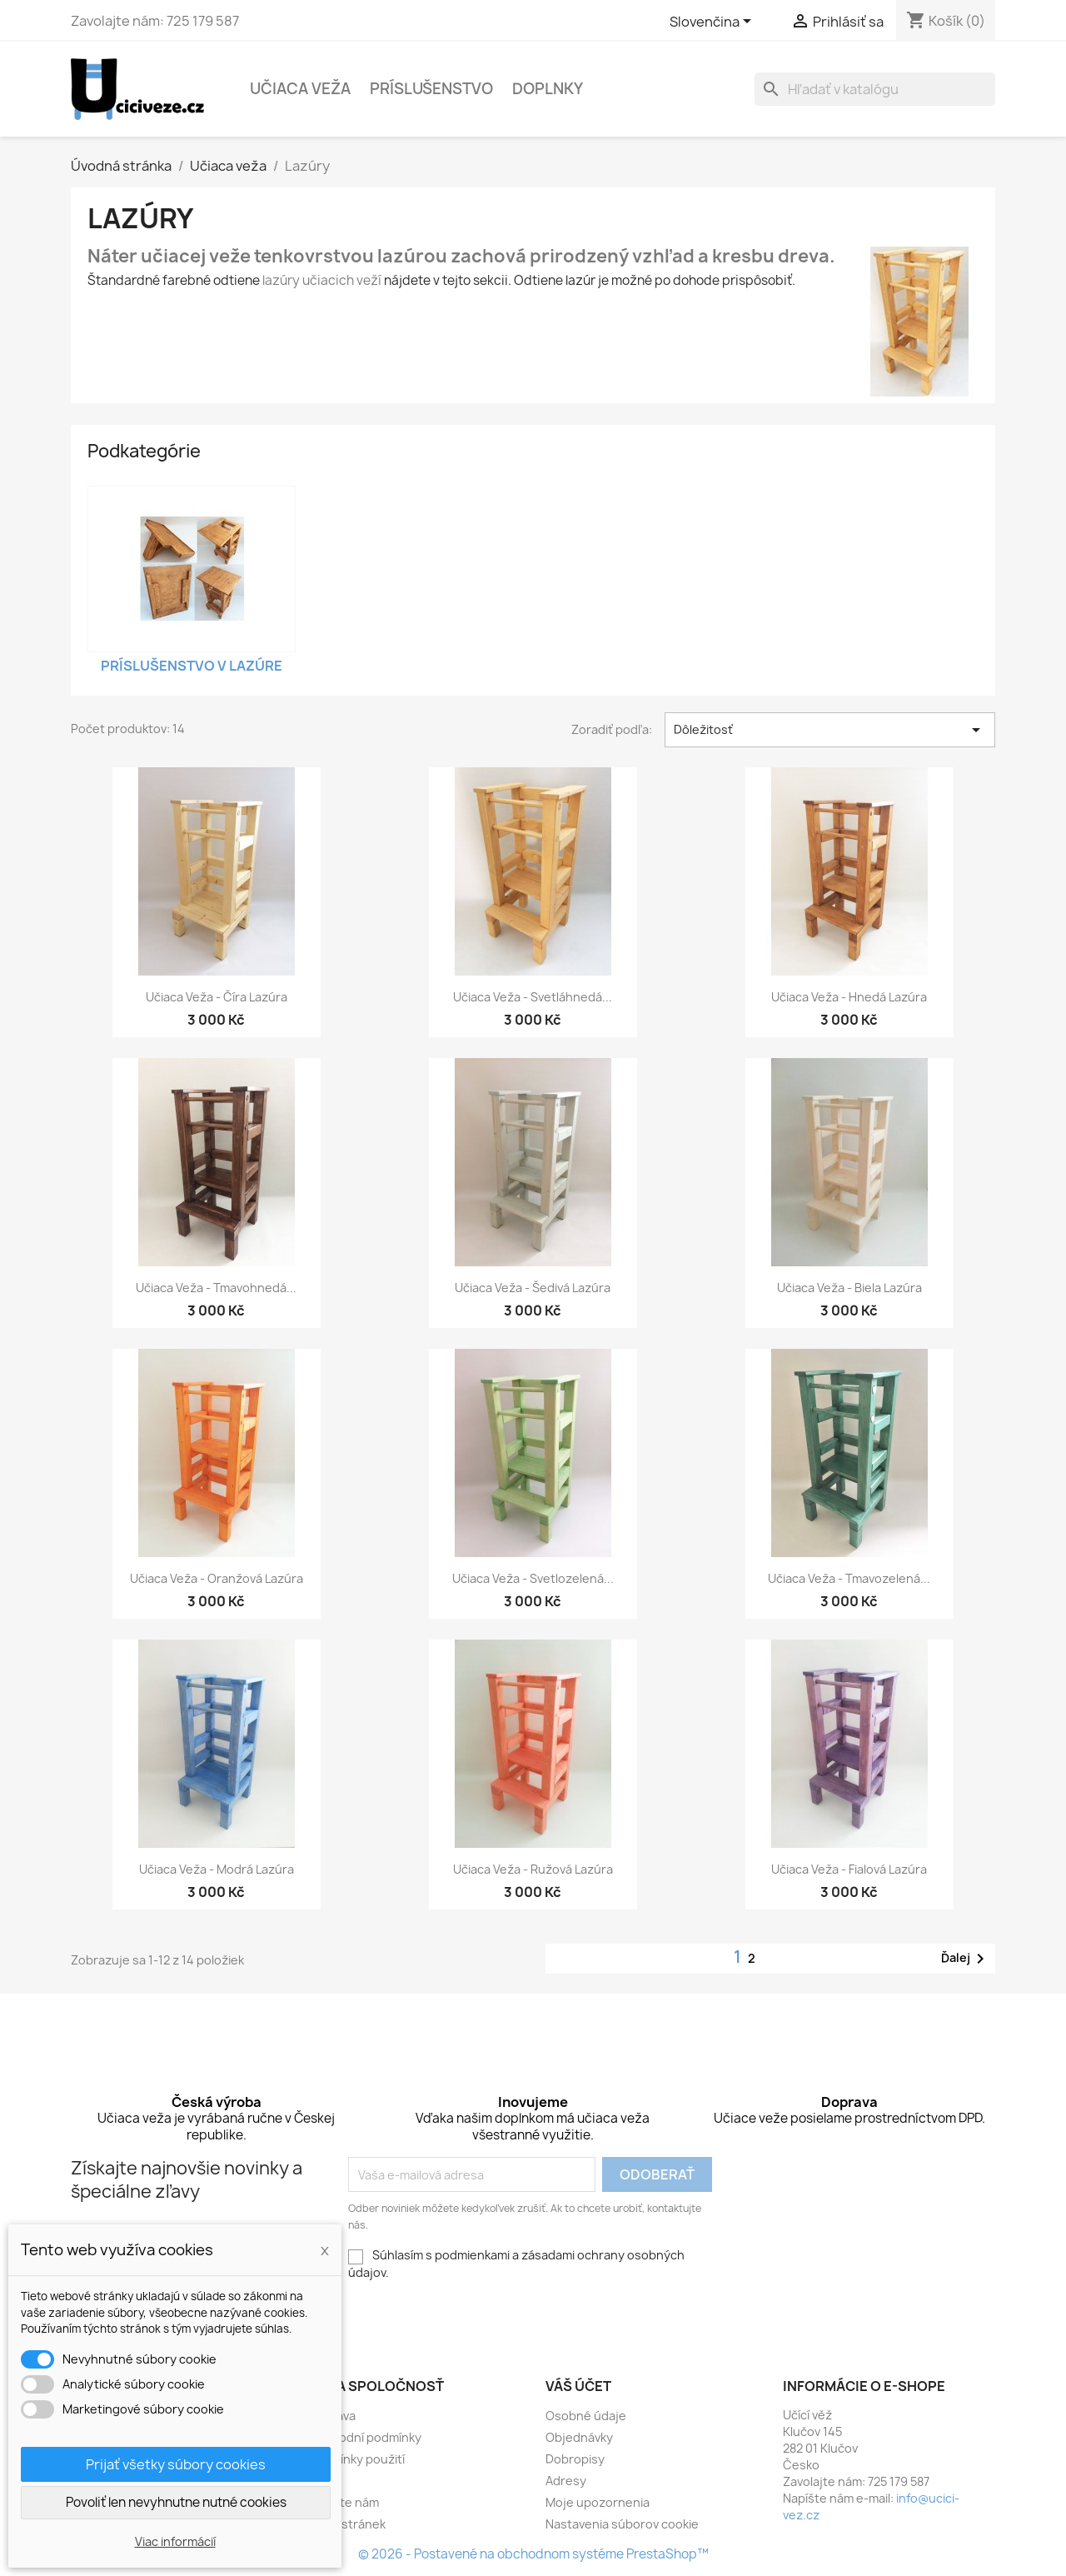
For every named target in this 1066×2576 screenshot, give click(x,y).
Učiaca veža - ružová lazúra (533, 1869)
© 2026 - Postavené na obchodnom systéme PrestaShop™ (533, 2554)
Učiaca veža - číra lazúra (216, 997)
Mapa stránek (347, 2524)
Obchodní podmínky (364, 2437)
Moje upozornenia (597, 2502)
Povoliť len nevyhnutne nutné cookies (176, 2502)
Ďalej (965, 1959)
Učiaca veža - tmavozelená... (849, 1578)
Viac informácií (175, 2541)
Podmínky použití (356, 2459)
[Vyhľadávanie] (875, 89)
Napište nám (343, 2502)
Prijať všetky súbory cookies (176, 2464)
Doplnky (547, 88)
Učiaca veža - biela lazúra (849, 1287)
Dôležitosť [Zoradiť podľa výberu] (830, 730)
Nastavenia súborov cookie (622, 2524)
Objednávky (579, 2437)
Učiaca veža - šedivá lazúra (532, 1287)
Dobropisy (575, 2459)
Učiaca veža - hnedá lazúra (849, 997)
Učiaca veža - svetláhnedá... (532, 997)
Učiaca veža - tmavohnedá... (216, 1287)
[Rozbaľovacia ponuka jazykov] (713, 22)
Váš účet (578, 2386)
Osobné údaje (585, 2416)
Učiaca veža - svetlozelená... (533, 1578)
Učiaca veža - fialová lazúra (849, 1869)
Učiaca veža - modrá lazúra (216, 1869)
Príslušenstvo (431, 88)
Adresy (565, 2481)
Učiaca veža (300, 88)
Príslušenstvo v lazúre (191, 665)
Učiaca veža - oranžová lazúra (216, 1578)
